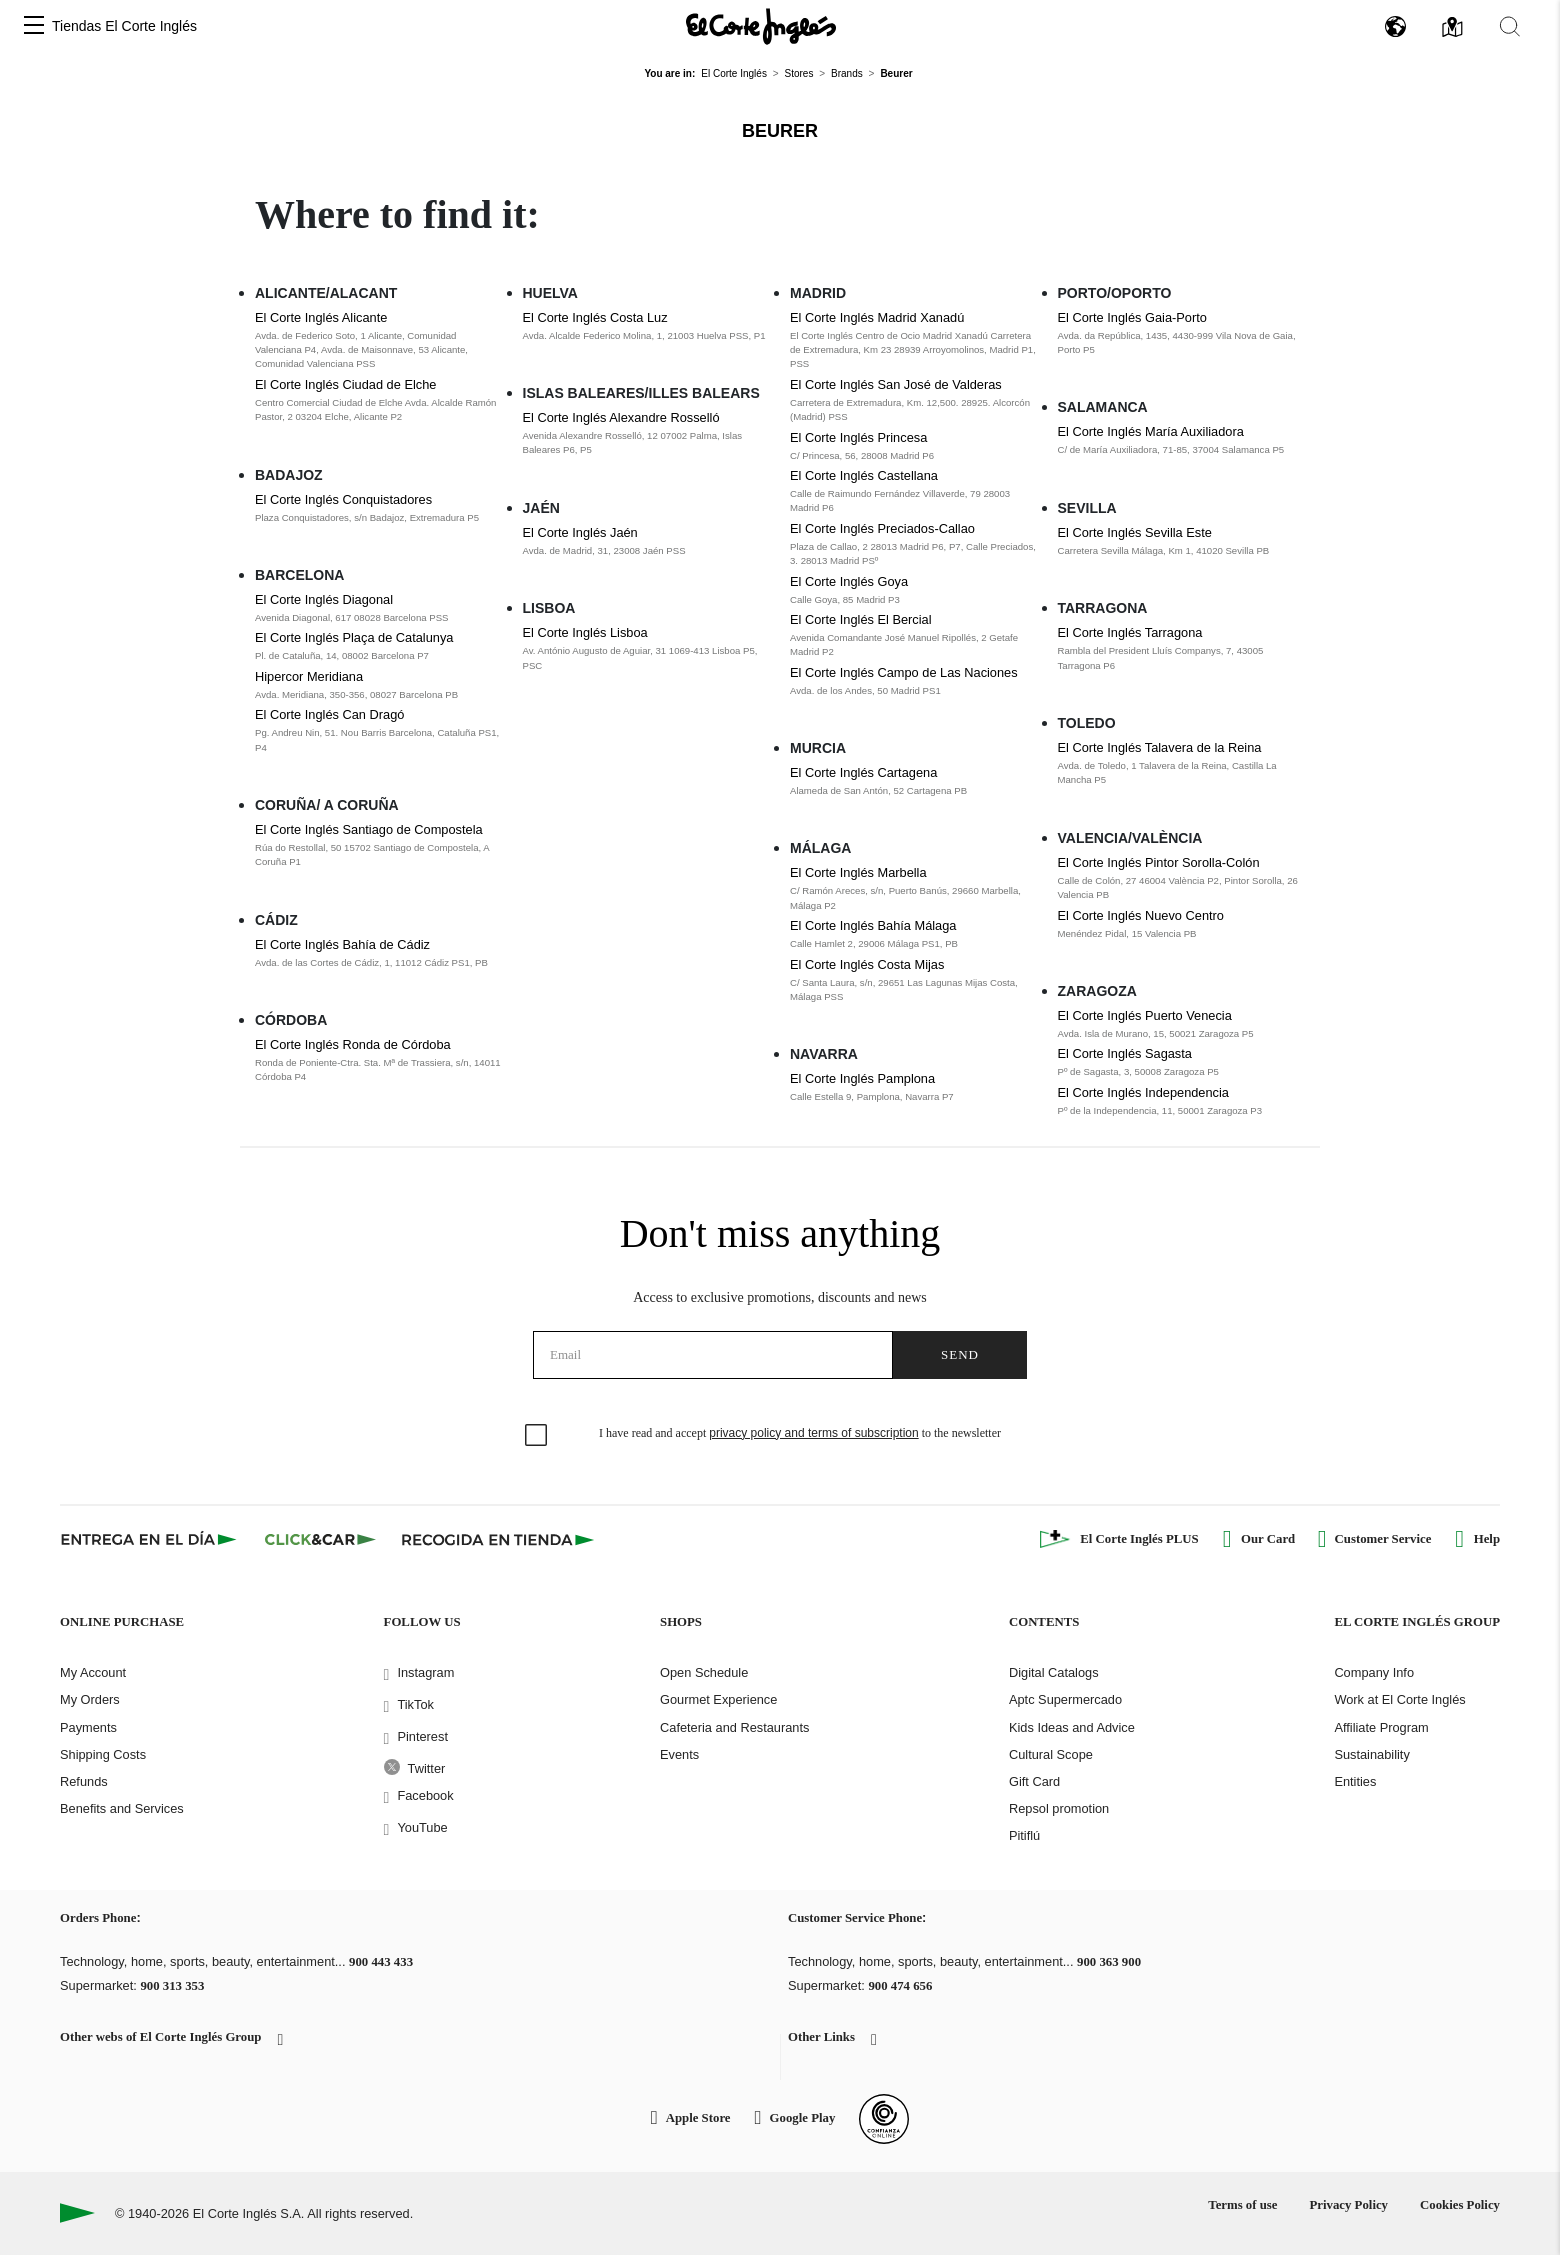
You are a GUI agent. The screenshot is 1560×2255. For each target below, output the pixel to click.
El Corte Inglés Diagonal (324, 599)
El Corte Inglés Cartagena (863, 772)
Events (679, 1754)
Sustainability (1371, 1754)
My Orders (90, 1699)
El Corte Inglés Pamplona (862, 1078)
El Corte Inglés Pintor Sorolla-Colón (1159, 862)
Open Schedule (704, 1672)
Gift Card (1034, 1781)
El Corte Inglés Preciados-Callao (882, 528)
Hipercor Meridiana (309, 676)
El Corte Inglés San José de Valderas (896, 384)
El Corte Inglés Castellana (864, 475)
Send (960, 1354)
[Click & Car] (320, 1539)
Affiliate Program (1381, 1727)
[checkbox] (537, 1436)
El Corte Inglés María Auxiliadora (1151, 431)
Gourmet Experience (718, 1699)
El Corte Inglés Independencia (1143, 1092)
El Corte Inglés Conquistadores (343, 499)
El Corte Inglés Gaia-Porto (1132, 317)
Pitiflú (1024, 1835)
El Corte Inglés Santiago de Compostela (369, 829)
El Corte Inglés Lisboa (585, 632)
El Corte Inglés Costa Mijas (867, 964)
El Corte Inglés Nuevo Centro (1141, 915)
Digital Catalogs (1054, 1672)
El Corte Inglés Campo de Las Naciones (904, 672)
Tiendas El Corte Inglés (124, 26)
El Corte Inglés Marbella (858, 872)
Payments (88, 1727)
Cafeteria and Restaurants (734, 1727)
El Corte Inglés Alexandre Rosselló (621, 417)
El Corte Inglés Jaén (580, 532)
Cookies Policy (1460, 2205)
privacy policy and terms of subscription (813, 1433)
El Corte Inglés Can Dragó (329, 714)
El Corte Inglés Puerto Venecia (1145, 1015)
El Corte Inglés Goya (849, 581)
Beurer (780, 131)
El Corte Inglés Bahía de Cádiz (342, 944)
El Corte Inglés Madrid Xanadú (877, 317)
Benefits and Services (122, 1808)
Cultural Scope (1051, 1754)
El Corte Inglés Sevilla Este (1135, 532)
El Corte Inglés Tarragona (1130, 632)
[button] (34, 26)
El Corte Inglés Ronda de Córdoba (353, 1044)
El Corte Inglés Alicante (321, 317)
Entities (1355, 1781)
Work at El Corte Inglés (1399, 1699)
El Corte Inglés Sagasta (1125, 1053)
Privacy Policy (1348, 2205)
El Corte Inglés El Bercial (861, 619)
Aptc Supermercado (1065, 1699)
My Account (93, 1672)
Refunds (84, 1781)
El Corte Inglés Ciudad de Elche (345, 384)
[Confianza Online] (884, 2119)
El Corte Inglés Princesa (858, 437)
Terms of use (1242, 2205)
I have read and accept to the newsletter (800, 1433)
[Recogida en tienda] (498, 1539)
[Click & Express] (150, 1539)
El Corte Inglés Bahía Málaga (873, 925)
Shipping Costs (103, 1754)
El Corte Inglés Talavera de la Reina (1160, 747)
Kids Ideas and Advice (1072, 1727)
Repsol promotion (1059, 1808)
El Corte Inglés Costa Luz (595, 317)
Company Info (1374, 1672)
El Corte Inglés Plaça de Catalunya (354, 637)
